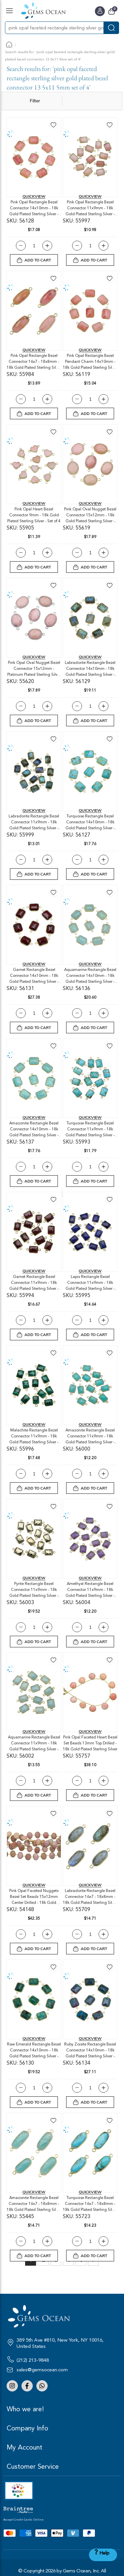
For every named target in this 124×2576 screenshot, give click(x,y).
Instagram (12, 2385)
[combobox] (54, 27)
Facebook (27, 2385)
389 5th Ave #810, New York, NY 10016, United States (60, 2343)
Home (9, 44)
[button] (53, 124)
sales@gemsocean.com (42, 2370)
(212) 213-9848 (33, 2360)
